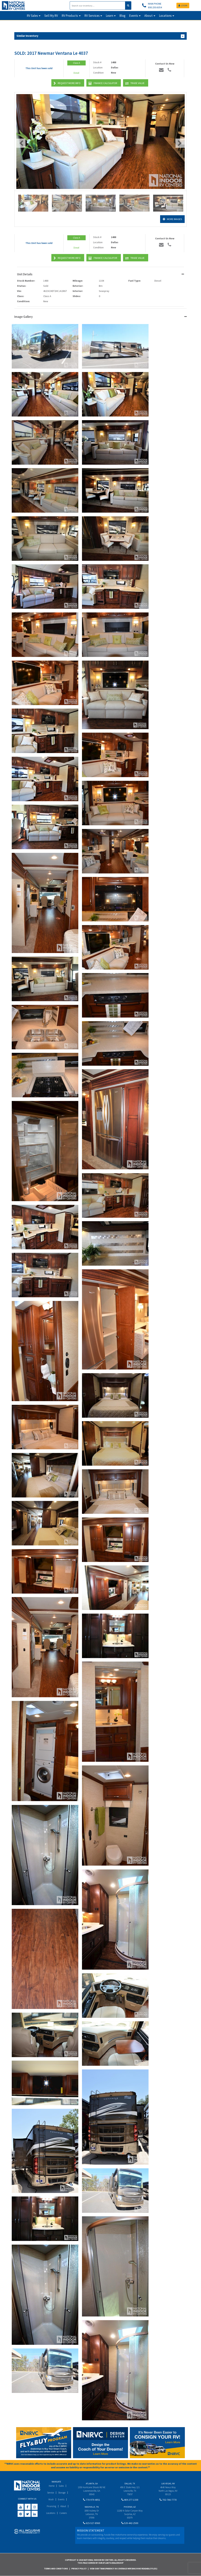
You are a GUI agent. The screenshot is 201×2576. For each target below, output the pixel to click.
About (63, 2506)
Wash (51, 2499)
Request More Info (67, 83)
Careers (63, 2513)
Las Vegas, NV (168, 2483)
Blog (122, 16)
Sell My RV (51, 16)
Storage (61, 2492)
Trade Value (135, 83)
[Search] (97, 5)
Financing (51, 2506)
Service (50, 2492)
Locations (50, 2513)
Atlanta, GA (92, 2483)
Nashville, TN (92, 2506)
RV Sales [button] (32, 16)
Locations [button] (165, 16)
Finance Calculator (103, 83)
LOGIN (182, 5)
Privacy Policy (79, 2568)
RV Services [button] (92, 16)
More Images (172, 219)
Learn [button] (109, 16)
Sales (61, 2485)
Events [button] (133, 16)
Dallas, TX (130, 2483)
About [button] (148, 16)
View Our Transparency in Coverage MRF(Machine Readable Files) (123, 2568)
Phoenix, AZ (130, 2506)
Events (61, 2499)
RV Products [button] (70, 16)
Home (51, 2485)
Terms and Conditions (56, 2568)
